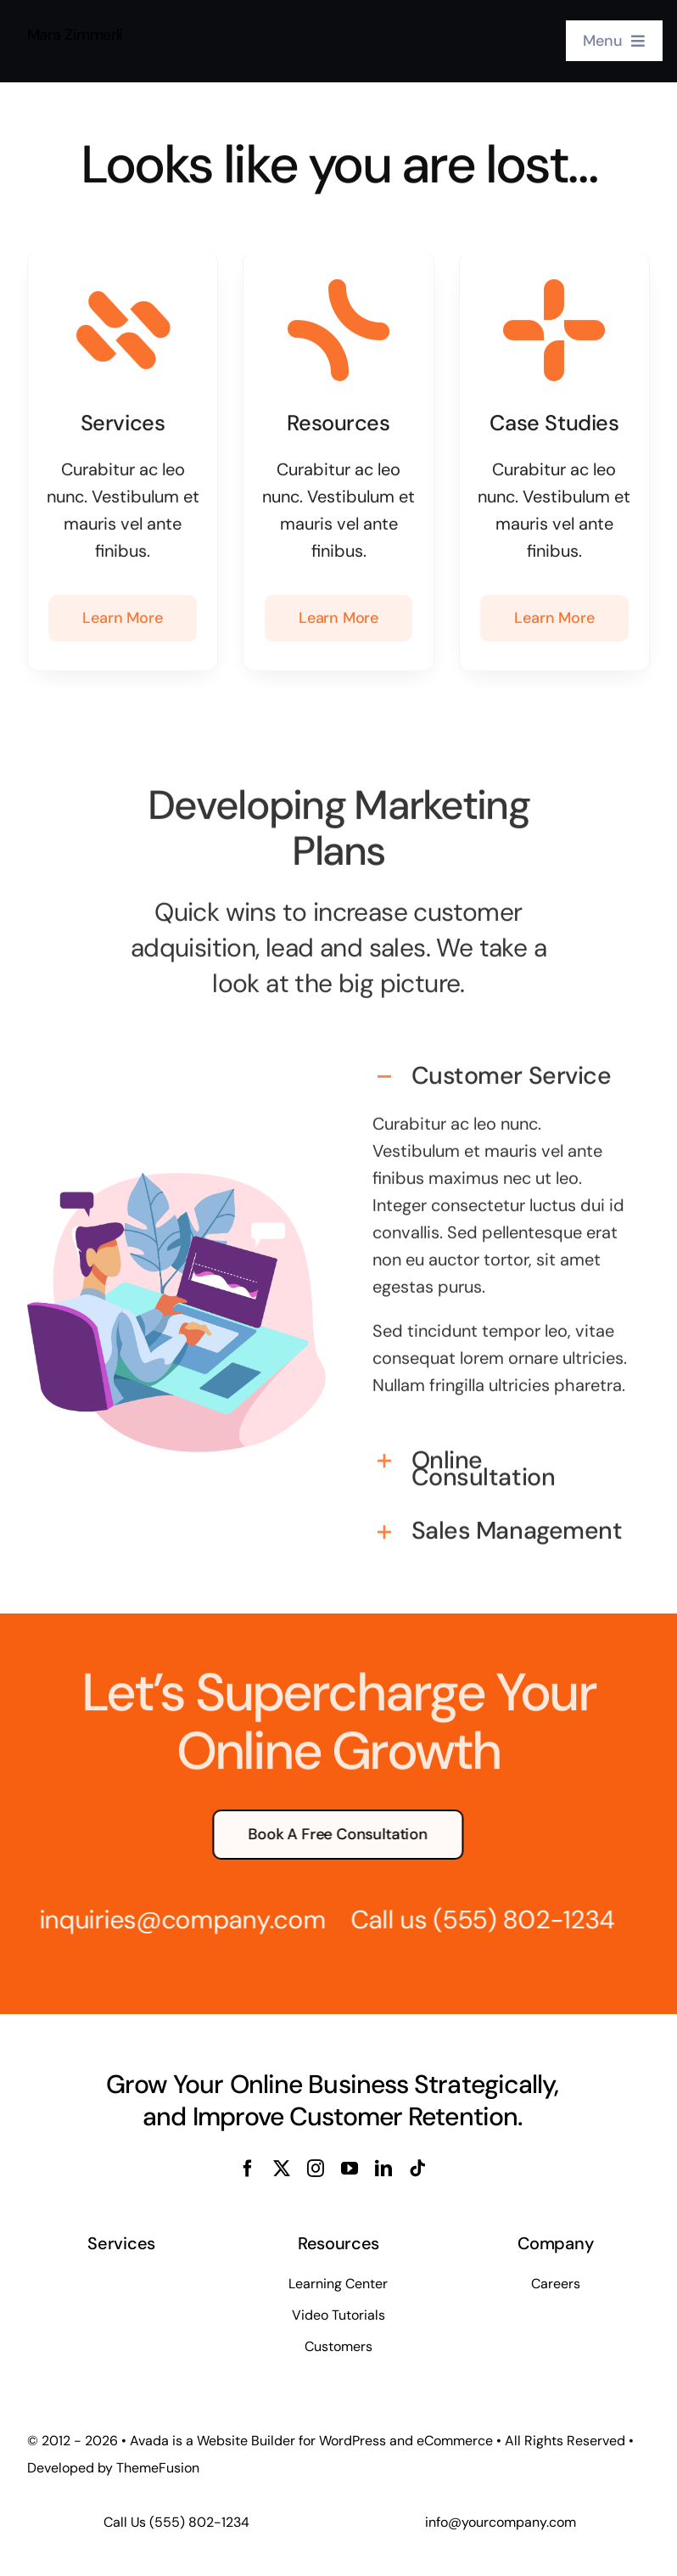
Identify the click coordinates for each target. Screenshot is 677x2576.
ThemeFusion (157, 2468)
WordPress (352, 2441)
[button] (500, 1066)
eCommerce (455, 2441)
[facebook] (247, 2168)
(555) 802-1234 (512, 1919)
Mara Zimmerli (75, 32)
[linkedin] (383, 2168)
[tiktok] (417, 2168)
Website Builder (246, 2441)
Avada (149, 2441)
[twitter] (281, 2168)
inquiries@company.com (171, 1919)
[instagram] (315, 2168)
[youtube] (349, 2168)
